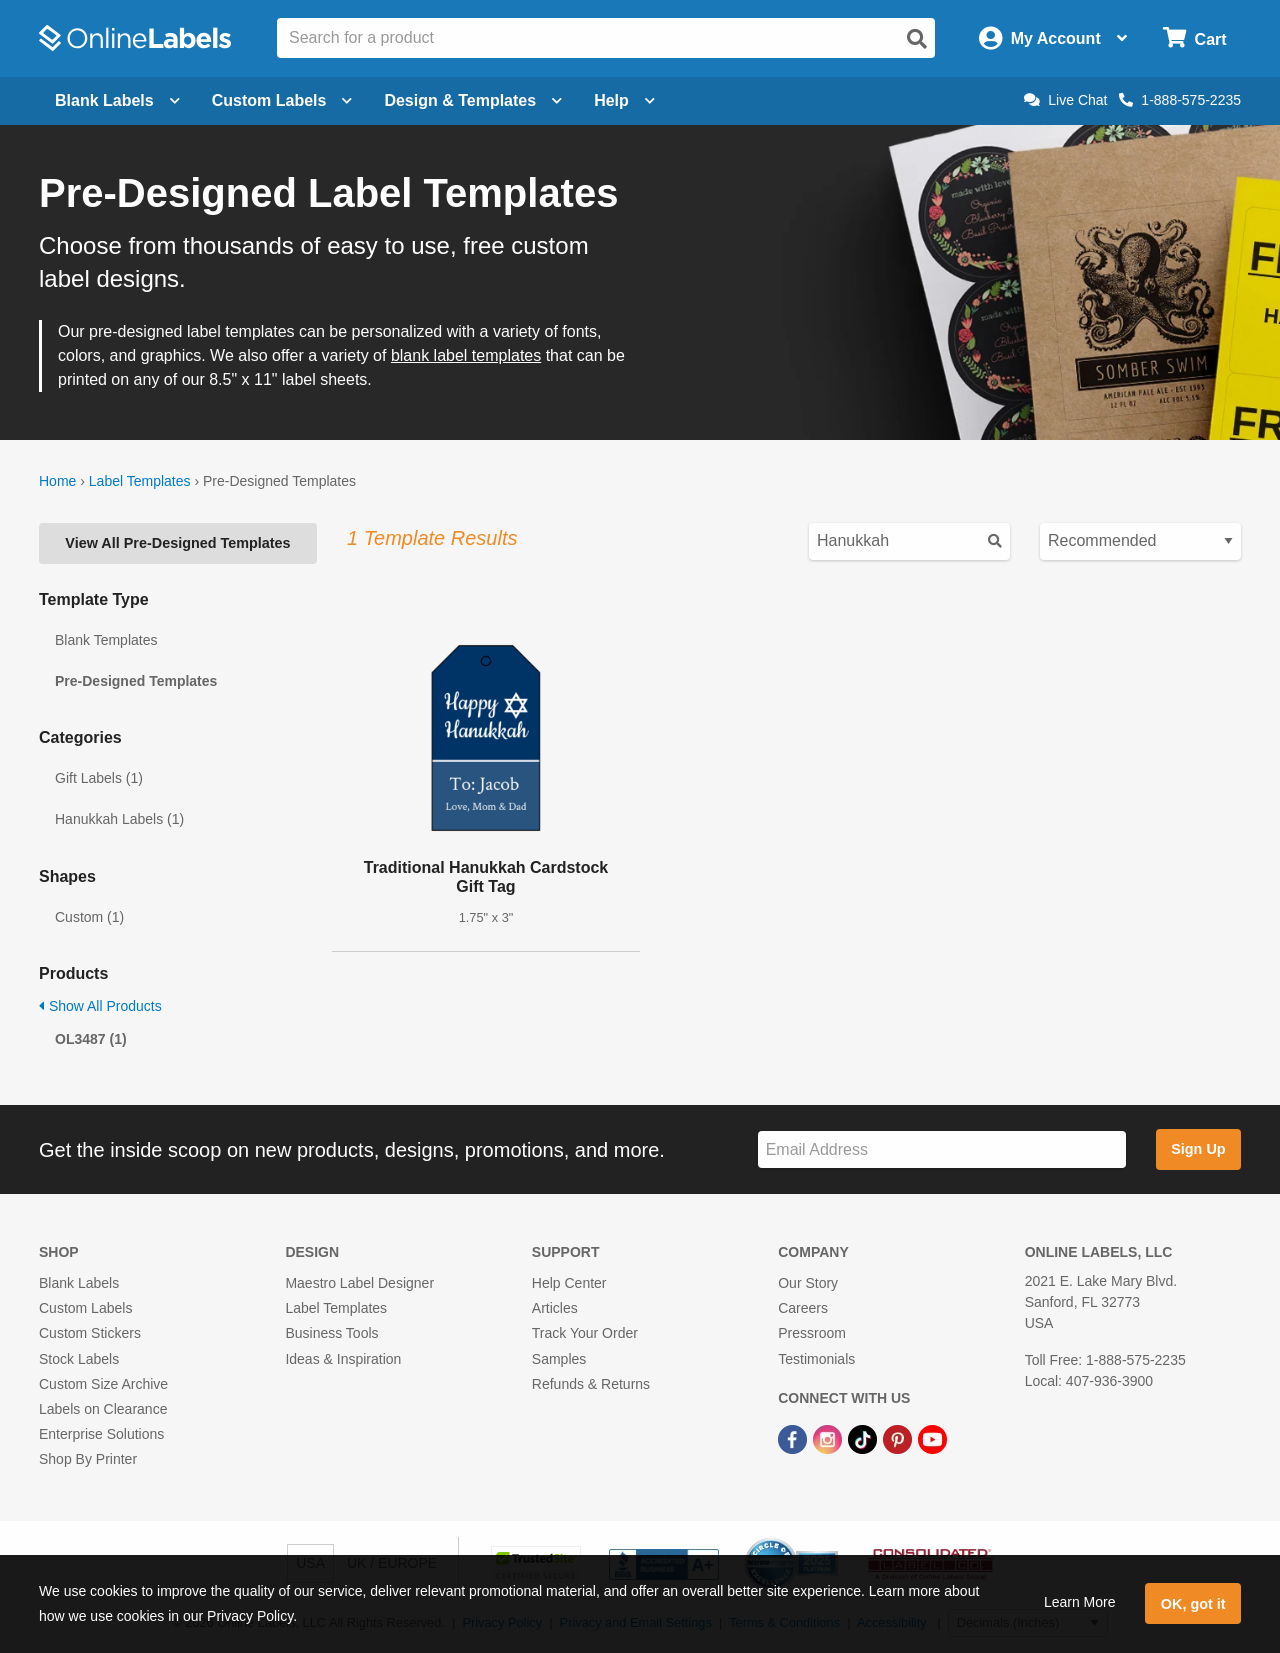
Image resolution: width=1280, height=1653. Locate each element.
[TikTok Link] (864, 1438)
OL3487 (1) (91, 1039)
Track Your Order (585, 1333)
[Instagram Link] (829, 1438)
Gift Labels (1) (99, 778)
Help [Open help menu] (624, 100)
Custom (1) (89, 917)
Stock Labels (79, 1359)
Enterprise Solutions (101, 1434)
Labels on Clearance (103, 1409)
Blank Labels (79, 1283)
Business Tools (331, 1333)
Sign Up (1198, 1149)
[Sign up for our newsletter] (942, 1149)
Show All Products (100, 1006)
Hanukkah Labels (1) (119, 819)
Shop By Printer (88, 1459)
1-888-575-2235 (1180, 100)
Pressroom (812, 1333)
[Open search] (917, 39)
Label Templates (140, 481)
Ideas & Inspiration (343, 1359)
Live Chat (1065, 100)
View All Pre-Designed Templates (177, 543)
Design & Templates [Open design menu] (473, 100)
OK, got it (1193, 1604)
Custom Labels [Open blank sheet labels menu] (282, 100)
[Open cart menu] (1194, 38)
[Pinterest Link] (899, 1438)
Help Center (569, 1283)
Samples (559, 1359)
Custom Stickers (90, 1333)
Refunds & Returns (591, 1384)
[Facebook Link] (794, 1438)
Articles (555, 1308)
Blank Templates (106, 640)
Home (57, 481)
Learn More (1080, 1602)
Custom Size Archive (103, 1384)
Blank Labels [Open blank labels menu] (117, 100)
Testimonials (816, 1359)
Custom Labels (85, 1308)
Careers (803, 1308)
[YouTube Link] (932, 1438)
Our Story (808, 1283)
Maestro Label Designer (359, 1283)
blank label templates (466, 355)
